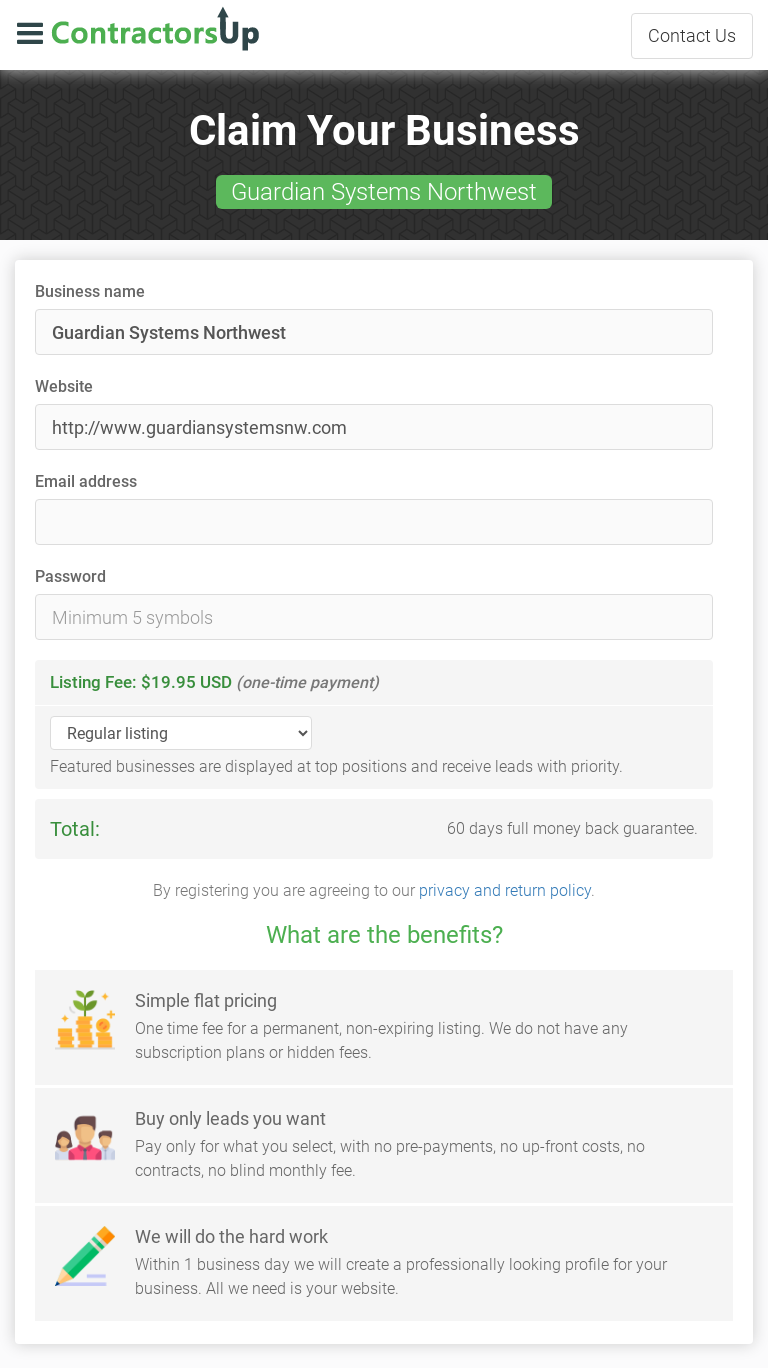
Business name (90, 291)
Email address (86, 481)
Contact (692, 35)
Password (70, 576)
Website (64, 386)
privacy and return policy (505, 890)
